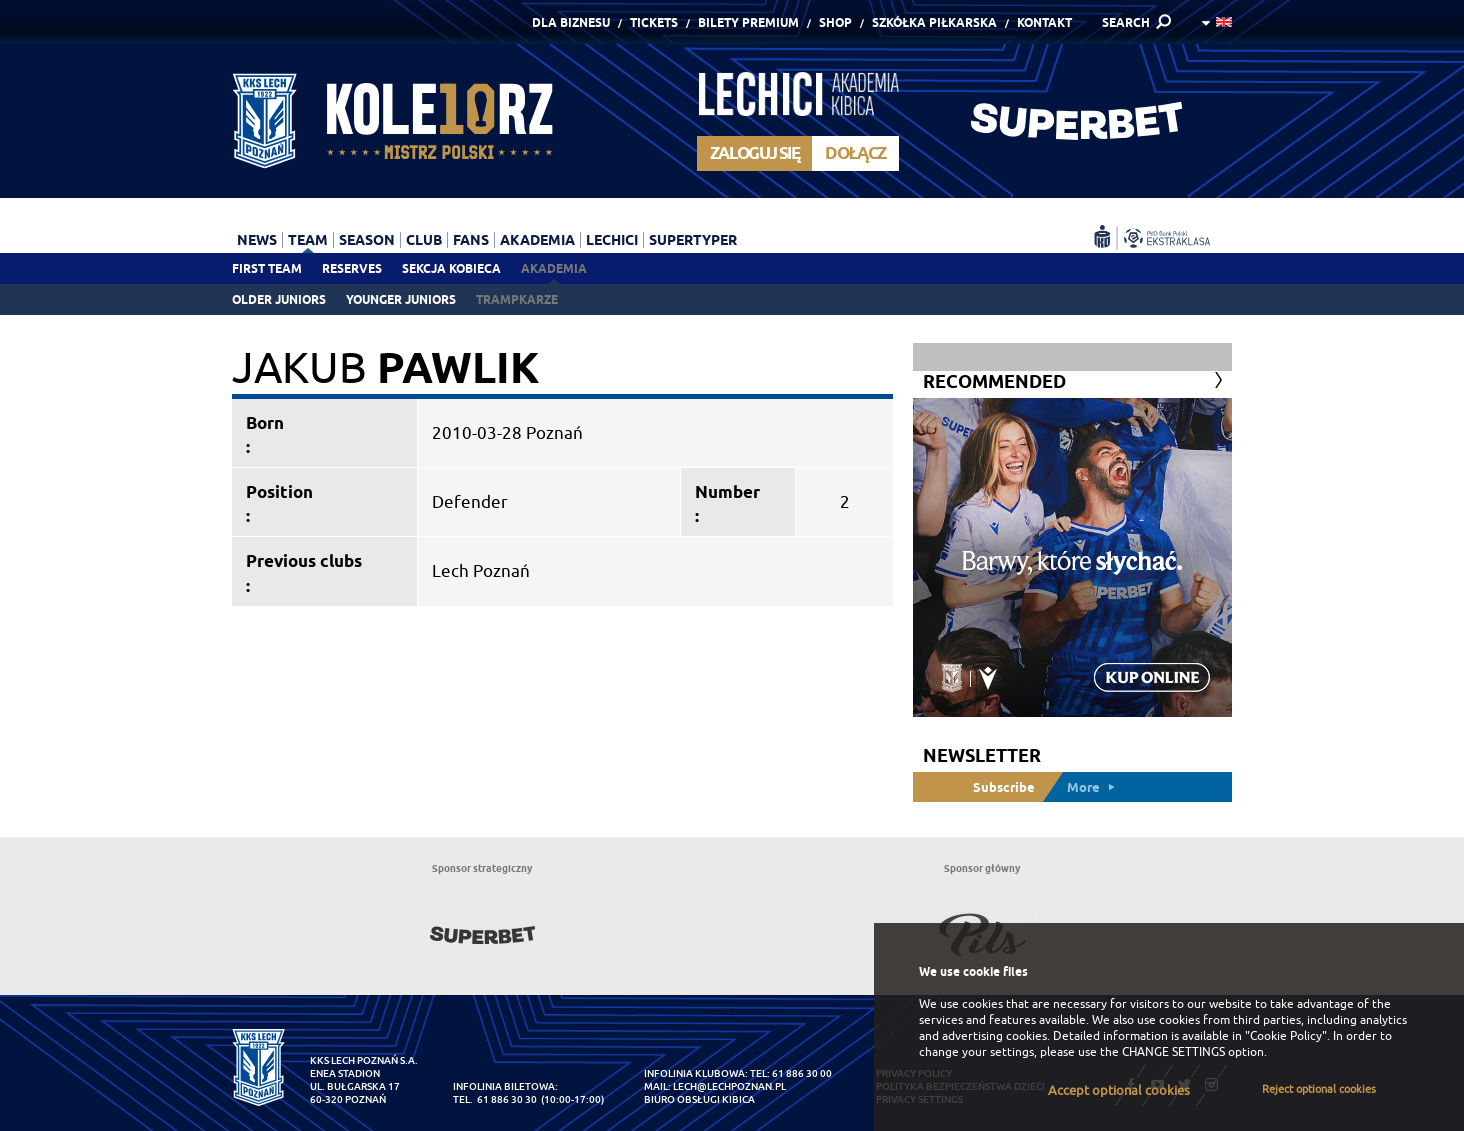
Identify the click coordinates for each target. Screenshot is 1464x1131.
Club (424, 240)
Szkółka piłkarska (934, 22)
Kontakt (1044, 22)
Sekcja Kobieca (451, 268)
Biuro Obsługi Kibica (699, 1099)
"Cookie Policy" (1286, 1036)
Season (367, 240)
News (257, 240)
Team (308, 240)
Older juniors (279, 299)
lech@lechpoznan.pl (729, 1086)
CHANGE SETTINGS (1173, 1052)
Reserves (352, 268)
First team (267, 268)
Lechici (612, 240)
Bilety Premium (748, 22)
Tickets (654, 22)
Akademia (554, 268)
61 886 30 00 (802, 1073)
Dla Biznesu (571, 22)
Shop (835, 22)
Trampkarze (517, 299)
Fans (471, 240)
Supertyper (693, 240)
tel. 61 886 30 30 (495, 1099)
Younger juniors (401, 299)
